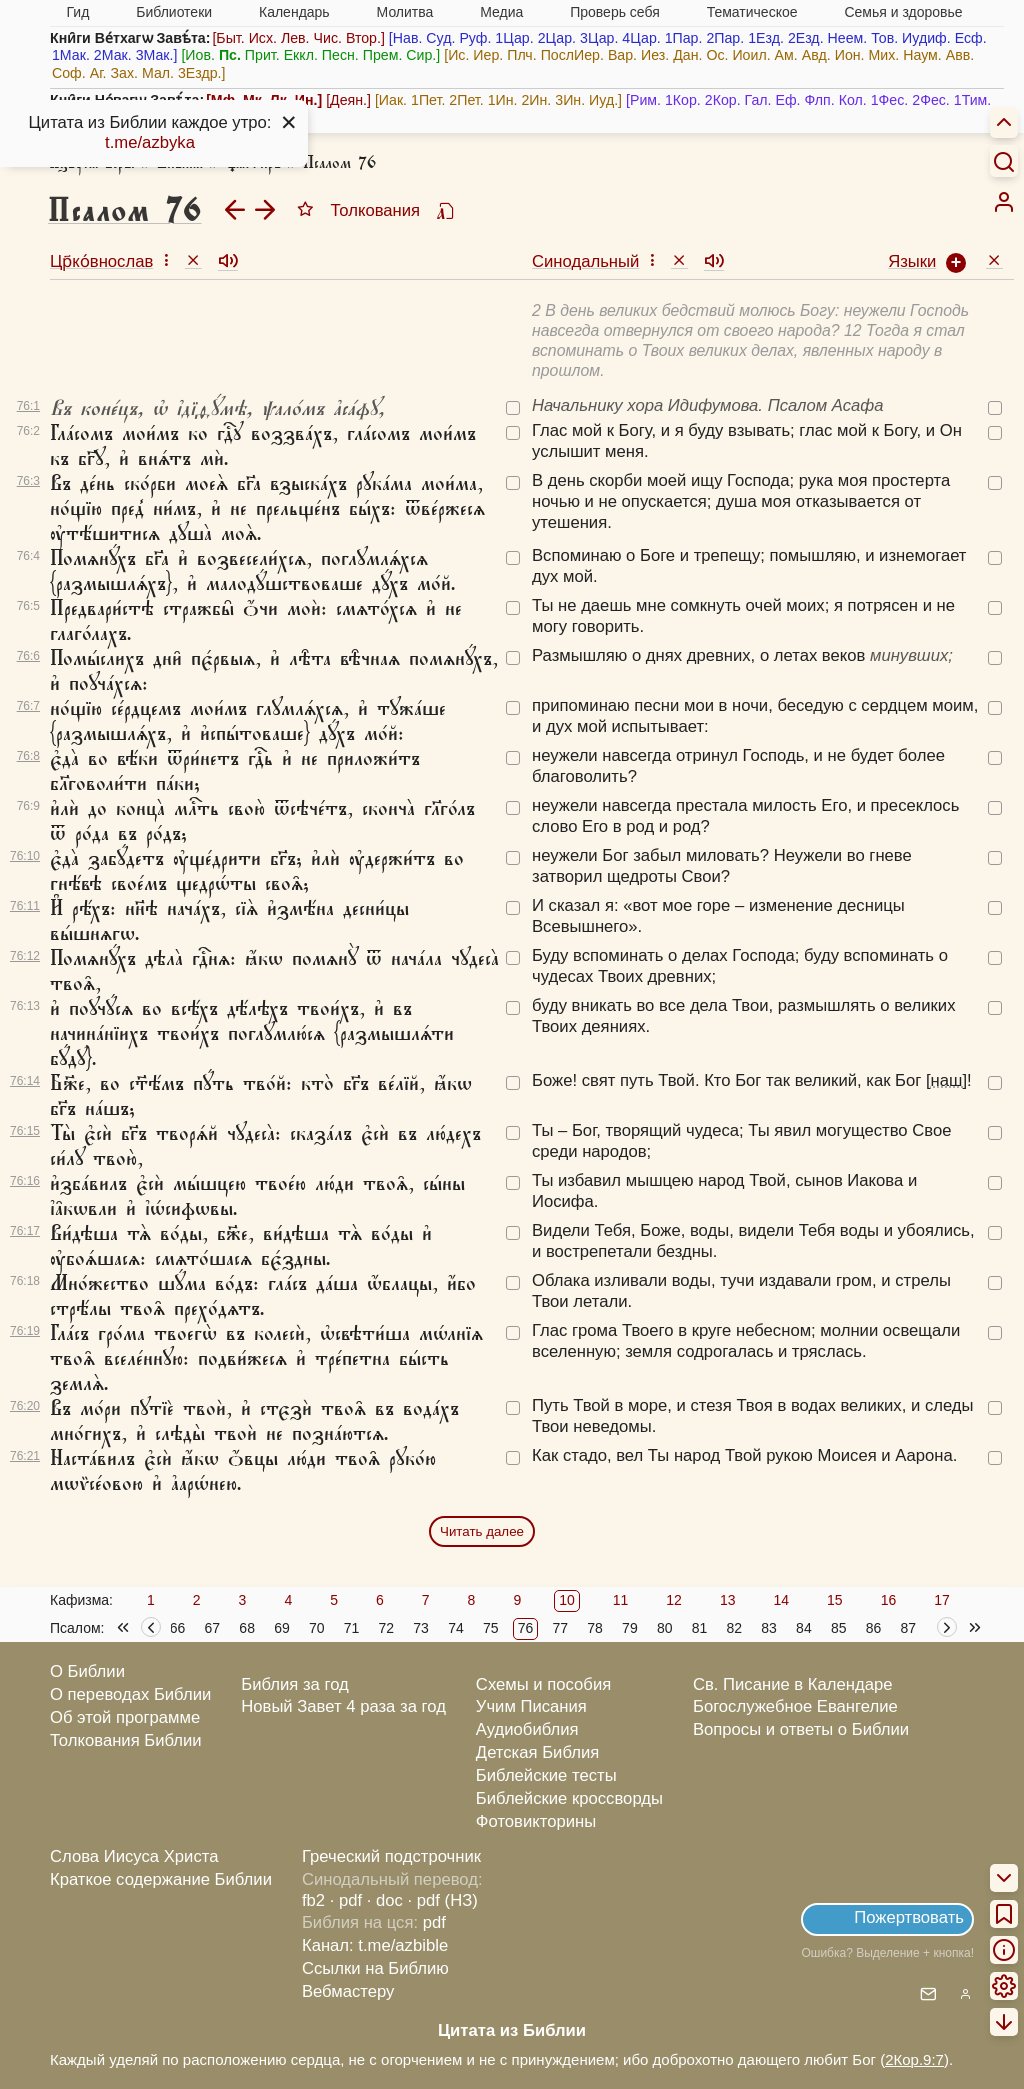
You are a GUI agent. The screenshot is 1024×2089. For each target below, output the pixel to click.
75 (491, 1628)
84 (804, 1628)
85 (839, 1628)
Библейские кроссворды (569, 1798)
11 (621, 1600)
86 (874, 1628)
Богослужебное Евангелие (795, 1706)
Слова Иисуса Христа (134, 1856)
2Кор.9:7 (914, 2059)
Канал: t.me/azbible (375, 1945)
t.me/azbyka (150, 142)
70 (317, 1628)
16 (889, 1600)
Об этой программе (125, 1717)
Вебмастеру (348, 1991)
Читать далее (482, 1531)
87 (908, 1628)
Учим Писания (531, 1706)
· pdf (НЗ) (443, 1900)
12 (674, 1600)
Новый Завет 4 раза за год (343, 1706)
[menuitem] (1004, 202)
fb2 (313, 1900)
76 (526, 1628)
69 (282, 1628)
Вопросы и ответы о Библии (801, 1729)
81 (700, 1628)
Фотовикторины (536, 1821)
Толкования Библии (126, 1740)
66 (178, 1628)
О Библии (87, 1671)
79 (630, 1628)
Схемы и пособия (543, 1684)
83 (769, 1628)
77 (561, 1628)
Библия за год (295, 1684)
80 (665, 1628)
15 (835, 1600)
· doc (385, 1900)
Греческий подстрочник (391, 1856)
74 (456, 1628)
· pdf (346, 1900)
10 (567, 1600)
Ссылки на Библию (375, 1968)
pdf (434, 1922)
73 (421, 1628)
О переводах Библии (130, 1694)
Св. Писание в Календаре (793, 1684)
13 (728, 1600)
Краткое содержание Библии (161, 1879)
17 (942, 1600)
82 (735, 1628)
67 (213, 1628)
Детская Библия (537, 1752)
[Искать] (1004, 161)
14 (781, 1600)
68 (247, 1628)
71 (352, 1628)
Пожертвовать (909, 1917)
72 (387, 1628)
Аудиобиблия (527, 1729)
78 (595, 1628)
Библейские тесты (546, 1775)
